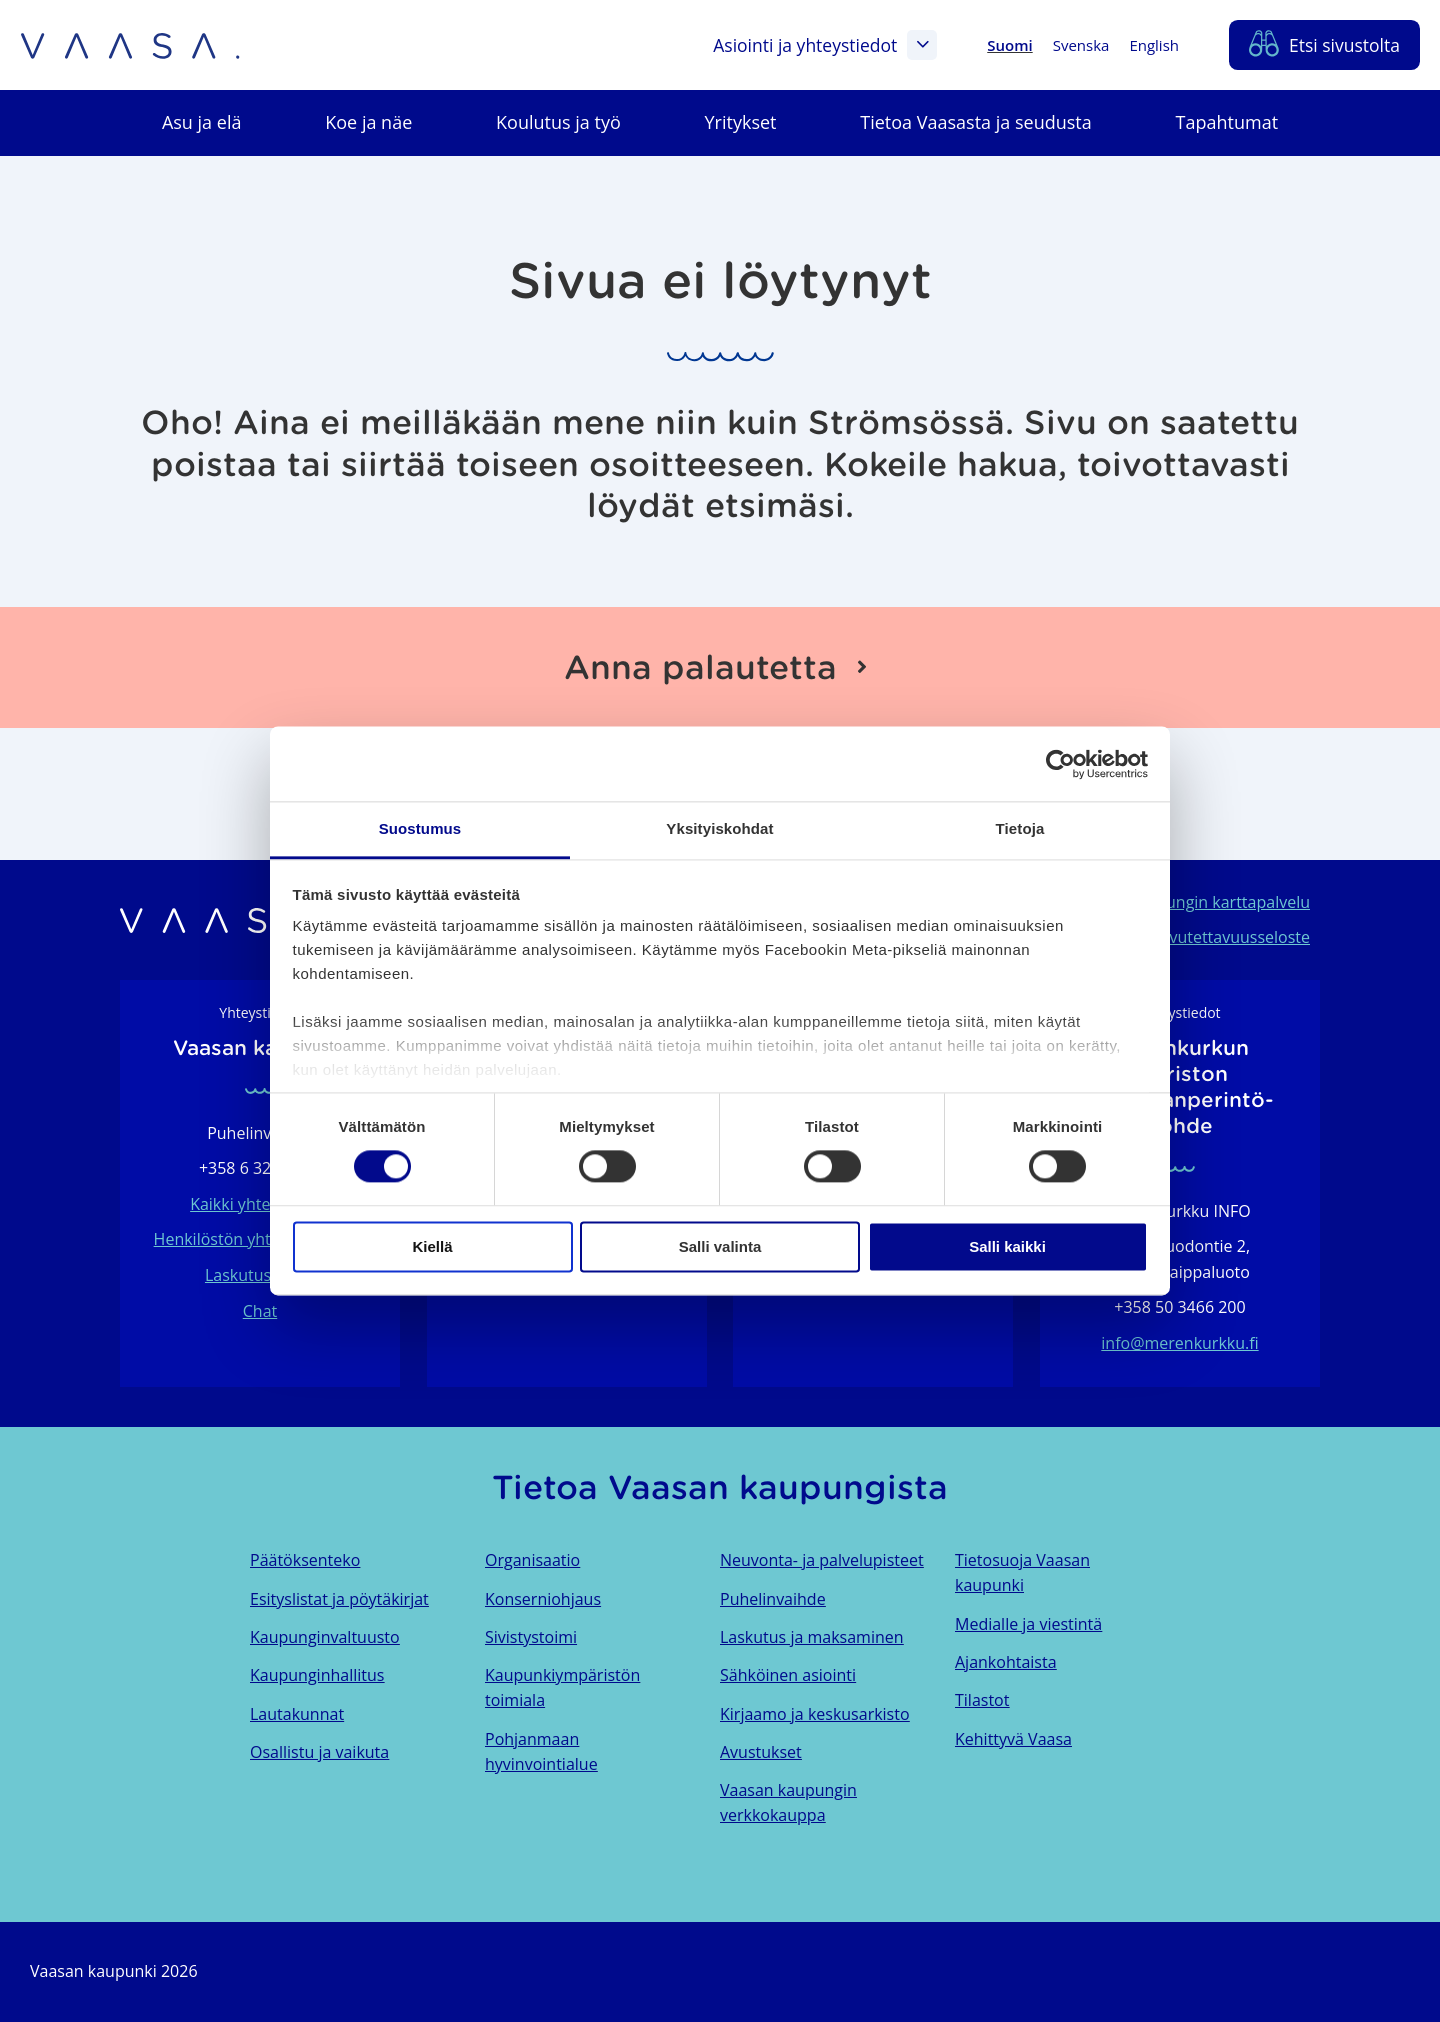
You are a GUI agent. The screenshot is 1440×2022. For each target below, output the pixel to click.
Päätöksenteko (305, 1560)
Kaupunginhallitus (317, 1675)
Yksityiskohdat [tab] (719, 828)
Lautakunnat (297, 1714)
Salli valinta (720, 1246)
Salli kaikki (1007, 1246)
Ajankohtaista (1006, 1662)
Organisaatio (532, 1560)
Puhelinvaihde (773, 1599)
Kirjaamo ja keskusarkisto (815, 1714)
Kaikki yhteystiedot (260, 1204)
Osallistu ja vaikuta (319, 1752)
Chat (260, 1311)
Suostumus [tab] (420, 828)
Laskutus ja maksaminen (812, 1637)
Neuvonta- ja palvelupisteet (822, 1560)
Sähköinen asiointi (788, 1675)
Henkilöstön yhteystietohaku (260, 1239)
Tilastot (982, 1700)
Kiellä (432, 1246)
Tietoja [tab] (1020, 828)
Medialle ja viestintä (1028, 1624)
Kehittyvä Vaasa (1013, 1739)
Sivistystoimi (531, 1637)
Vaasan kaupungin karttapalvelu (1190, 902)
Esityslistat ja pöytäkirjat (339, 1599)
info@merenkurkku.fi (1179, 1343)
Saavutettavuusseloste (1226, 937)
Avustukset (761, 1752)
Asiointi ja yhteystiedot (825, 45)
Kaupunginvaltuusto (325, 1637)
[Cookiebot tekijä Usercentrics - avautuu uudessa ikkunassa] (1060, 764)
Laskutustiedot (260, 1275)
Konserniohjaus (543, 1599)
